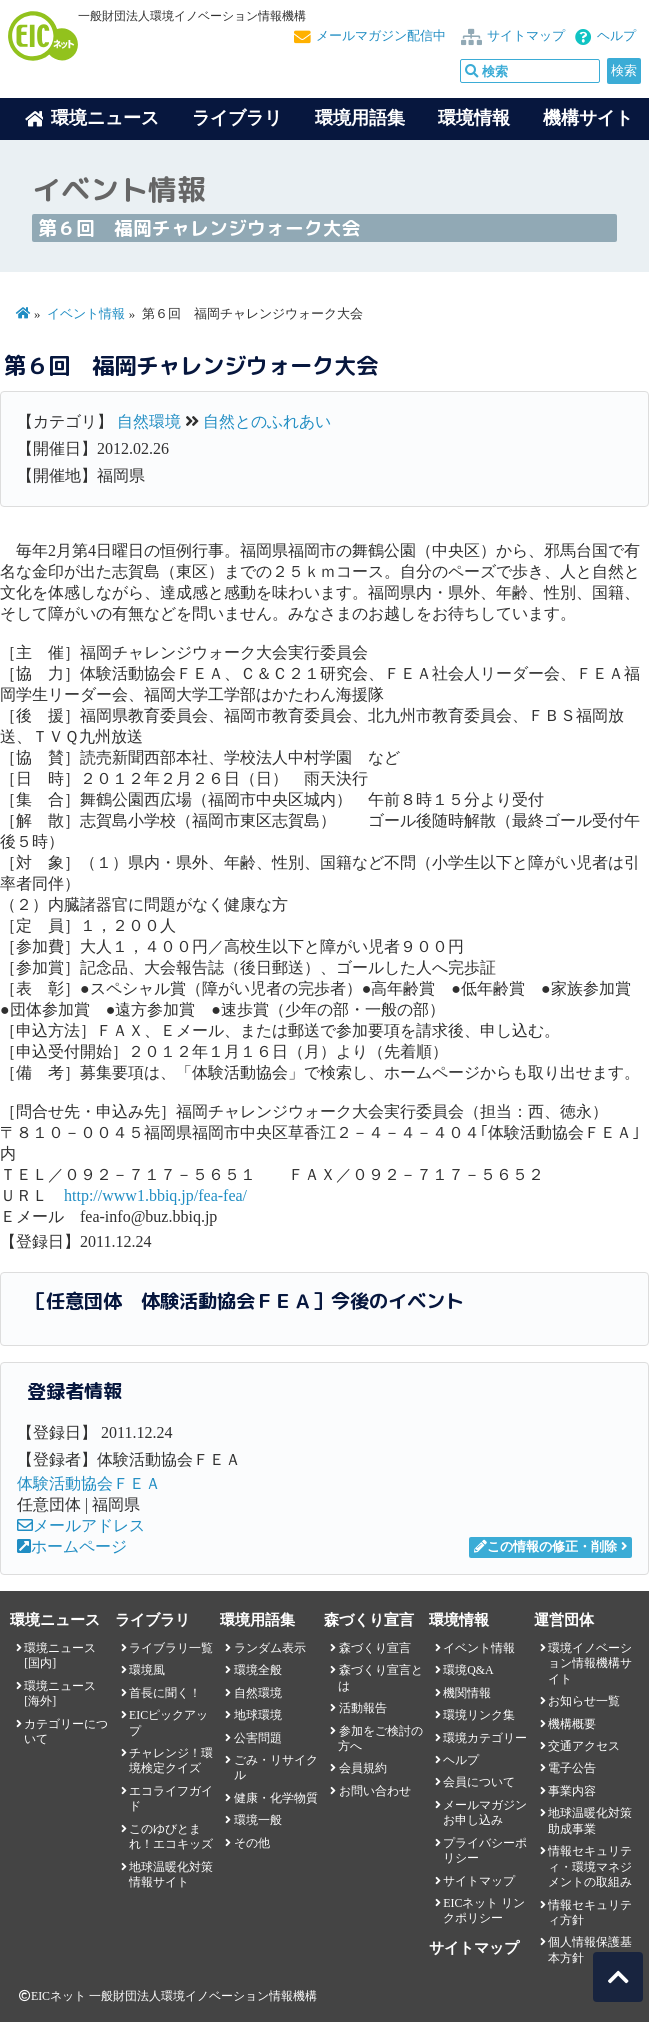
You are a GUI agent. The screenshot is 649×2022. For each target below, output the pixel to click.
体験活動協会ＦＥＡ (89, 1483)
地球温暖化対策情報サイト (171, 1874)
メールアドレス (81, 1525)
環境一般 (258, 1820)
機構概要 (572, 1724)
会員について (479, 1782)
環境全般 (258, 1670)
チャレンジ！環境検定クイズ (171, 1760)
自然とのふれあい (267, 421)
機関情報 (467, 1693)
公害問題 (258, 1738)
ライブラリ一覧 (171, 1648)
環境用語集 (360, 118)
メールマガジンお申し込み (485, 1812)
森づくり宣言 (375, 1648)
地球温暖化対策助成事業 (590, 1820)
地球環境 (258, 1715)
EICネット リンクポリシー (484, 1910)
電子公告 (572, 1768)
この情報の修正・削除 (545, 1547)
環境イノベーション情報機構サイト (590, 1663)
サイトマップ (526, 36)
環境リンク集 (479, 1715)
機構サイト (588, 118)
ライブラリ (237, 118)
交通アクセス (584, 1746)
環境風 (147, 1670)
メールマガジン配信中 (381, 36)
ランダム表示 (270, 1648)
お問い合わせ (375, 1791)
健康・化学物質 (276, 1798)
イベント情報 (86, 314)
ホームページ (72, 1546)
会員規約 (363, 1768)
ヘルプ (616, 36)
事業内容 (572, 1791)
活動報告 (363, 1708)
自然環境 (149, 421)
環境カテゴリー (485, 1738)
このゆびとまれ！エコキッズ (171, 1836)
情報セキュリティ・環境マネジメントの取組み (590, 1866)
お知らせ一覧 (584, 1701)
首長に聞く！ (165, 1693)
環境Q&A (468, 1670)
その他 (252, 1843)
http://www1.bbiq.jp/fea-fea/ (155, 1195)
